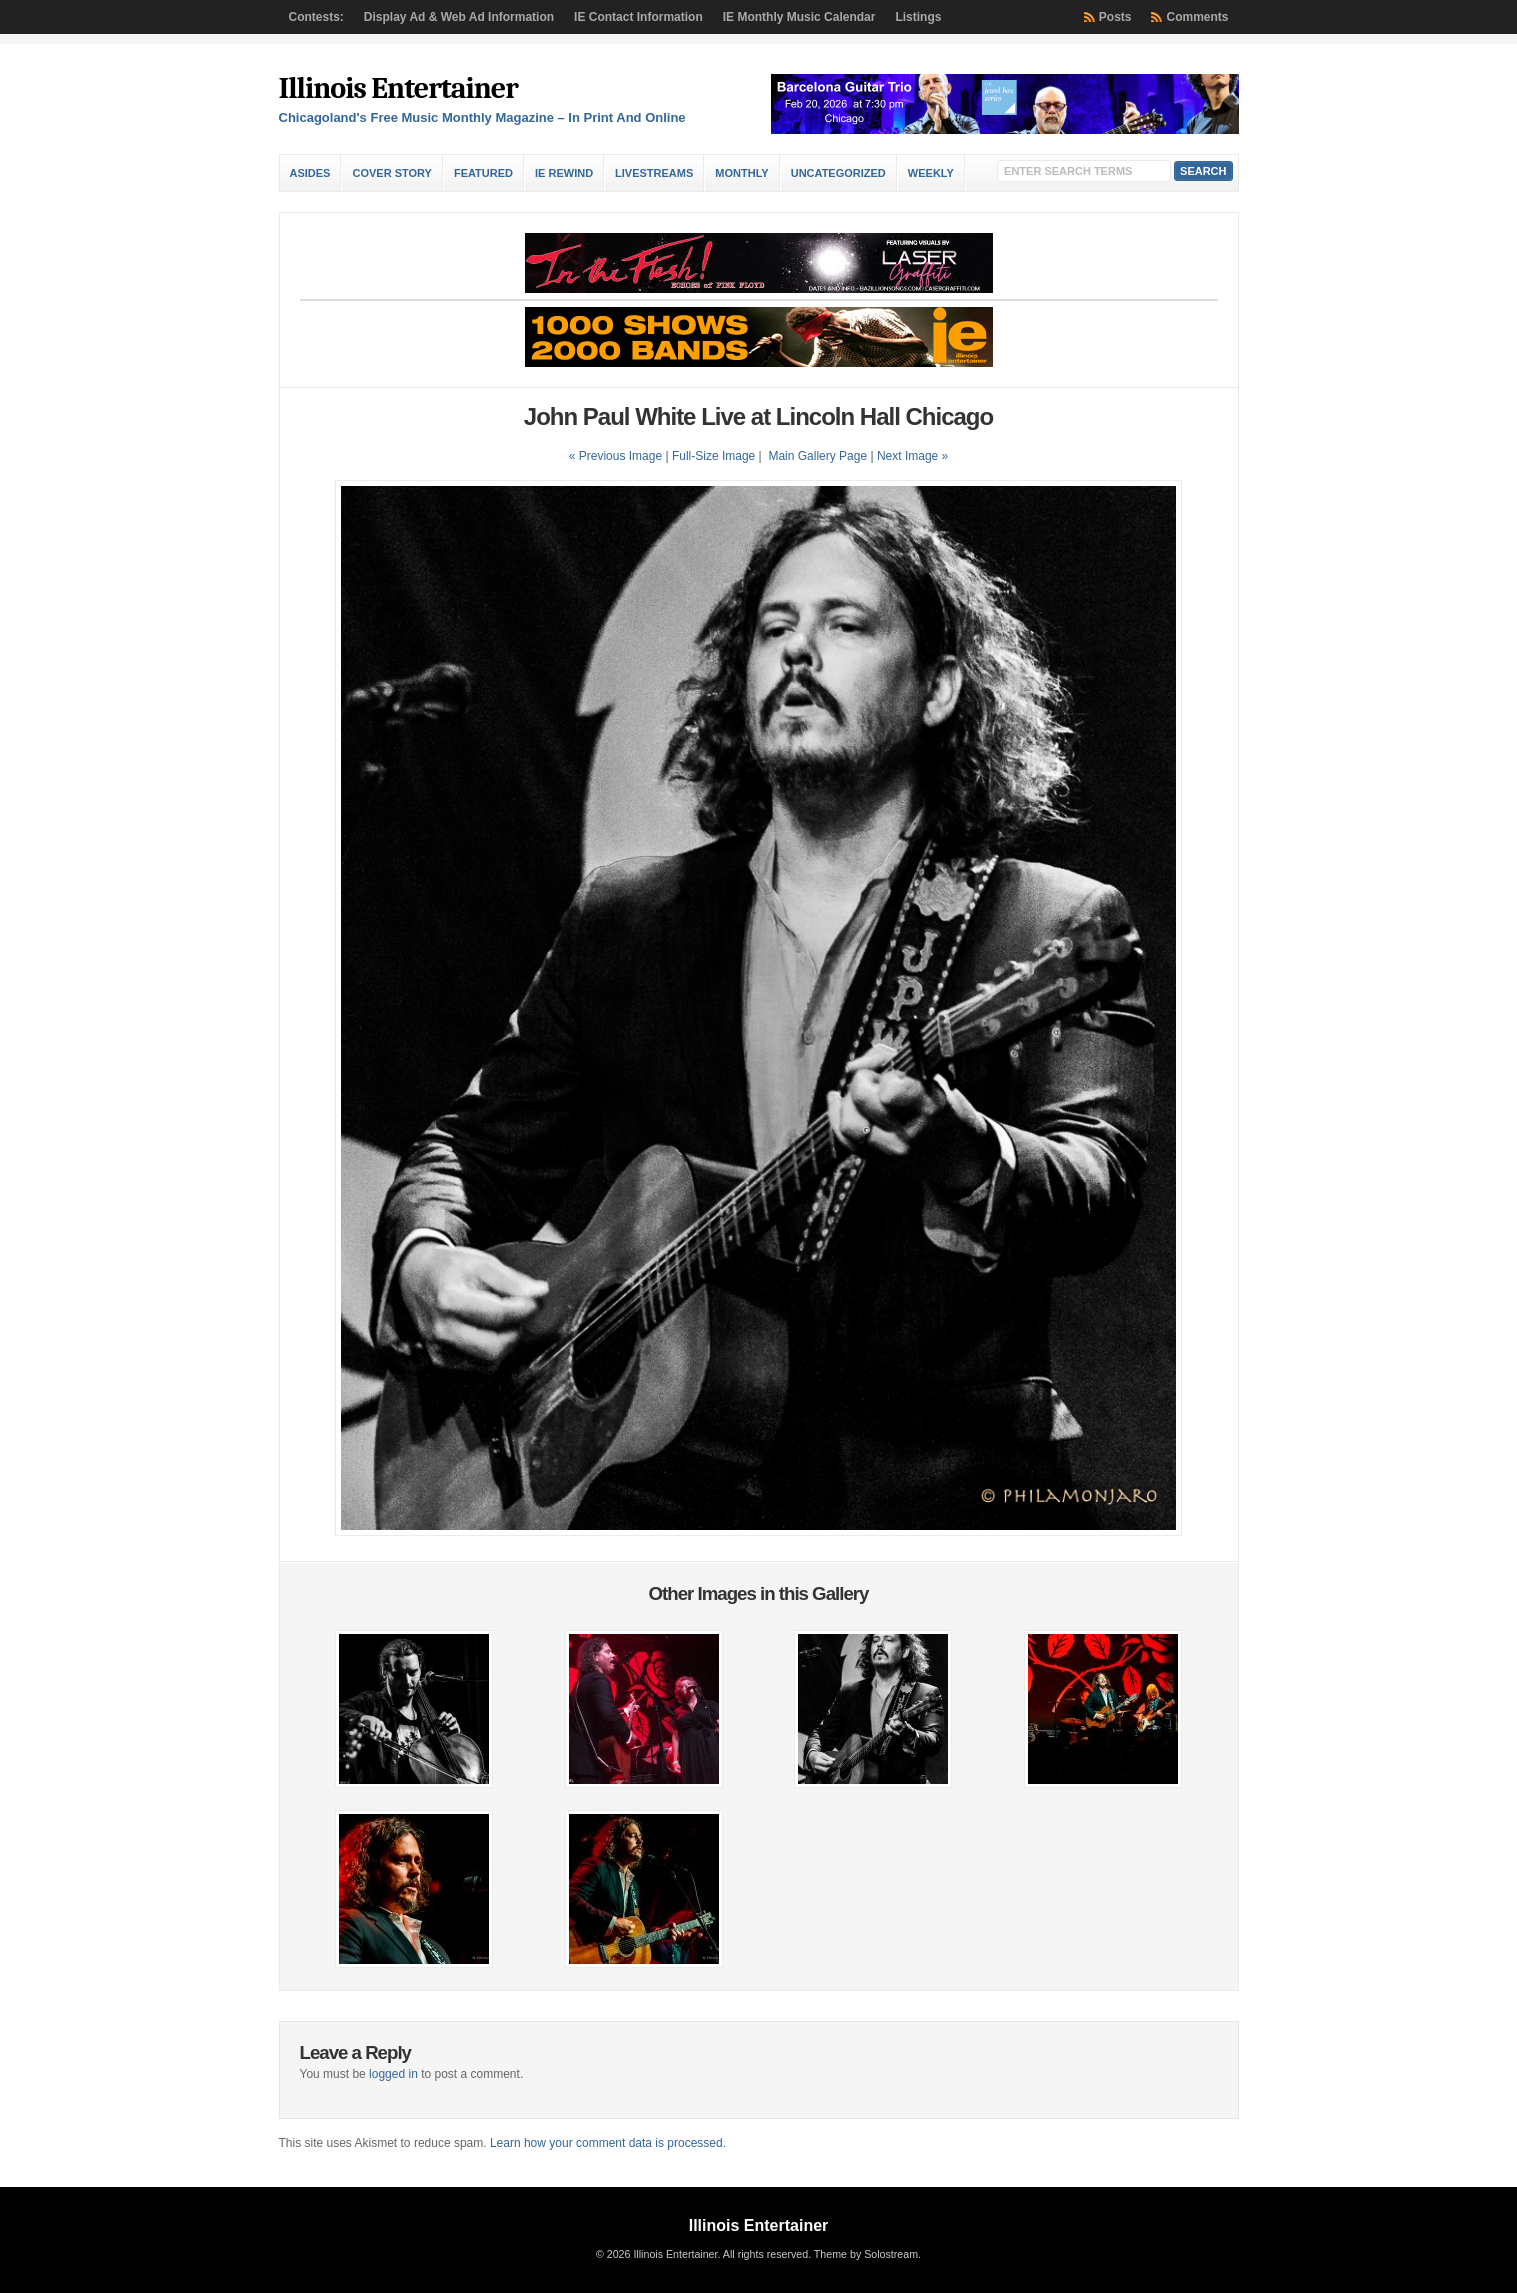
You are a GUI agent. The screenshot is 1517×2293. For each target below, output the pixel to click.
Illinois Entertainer (398, 88)
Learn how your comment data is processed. (608, 2143)
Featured (483, 173)
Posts (1115, 17)
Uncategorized (838, 173)
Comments (1197, 17)
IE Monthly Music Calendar (799, 17)
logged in (393, 2074)
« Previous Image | (620, 456)
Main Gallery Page (817, 456)
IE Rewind (564, 173)
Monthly (741, 173)
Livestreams (654, 173)
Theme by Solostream (866, 2254)
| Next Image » (909, 456)
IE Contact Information (638, 17)
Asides (310, 173)
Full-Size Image (713, 456)
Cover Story (391, 173)
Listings (918, 17)
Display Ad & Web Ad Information (459, 17)
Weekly (931, 173)
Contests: (316, 17)
